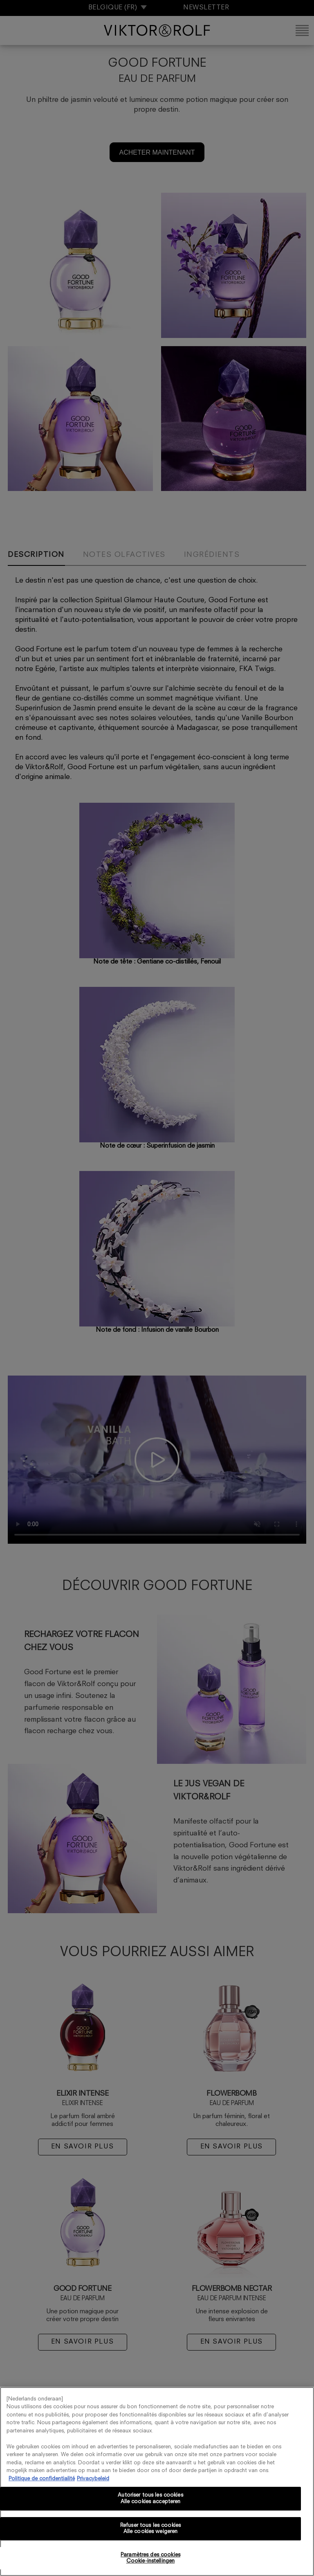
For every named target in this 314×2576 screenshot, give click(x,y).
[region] (157, 2481)
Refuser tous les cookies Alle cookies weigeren (150, 2529)
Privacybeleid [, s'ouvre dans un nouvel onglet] (93, 2478)
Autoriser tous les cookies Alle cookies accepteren (150, 2498)
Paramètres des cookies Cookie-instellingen (150, 2558)
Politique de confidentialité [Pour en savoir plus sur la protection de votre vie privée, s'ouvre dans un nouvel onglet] (42, 2478)
